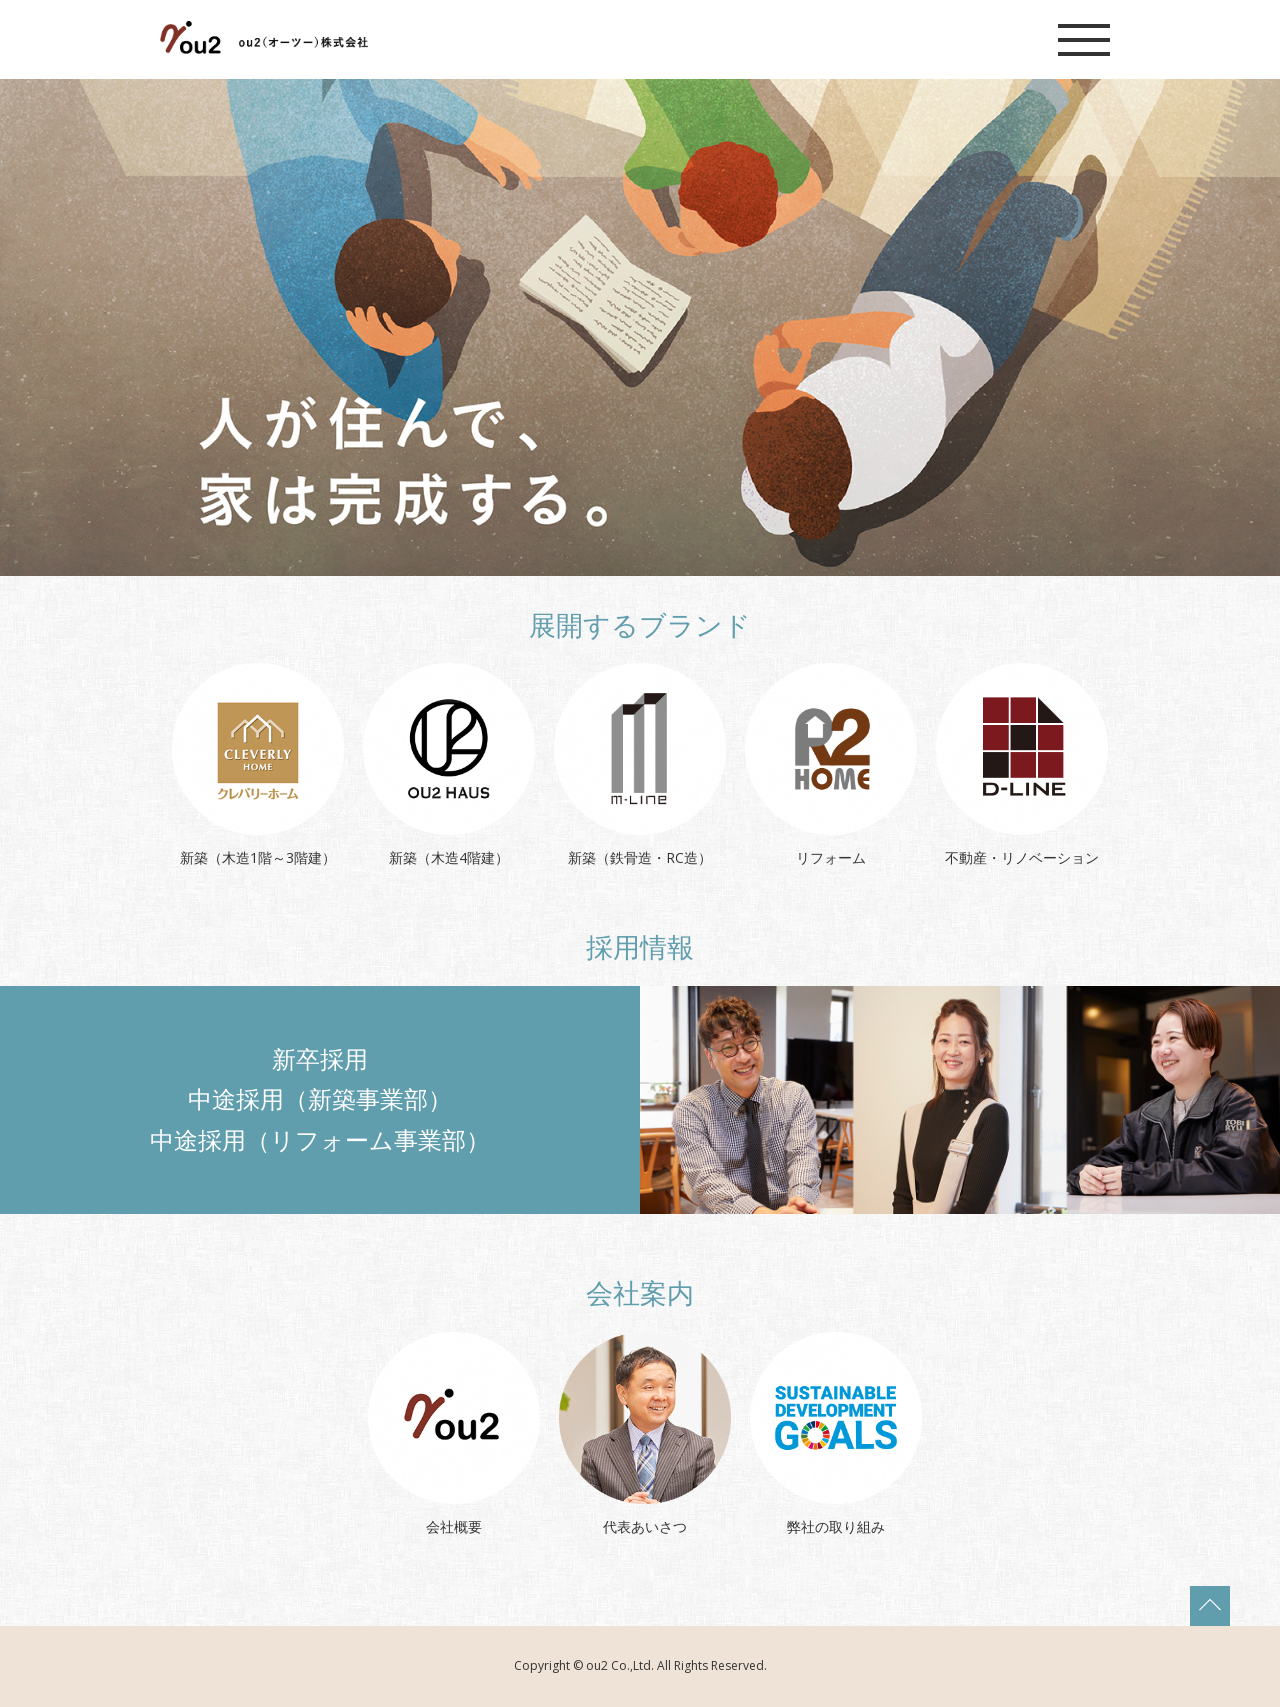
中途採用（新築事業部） (320, 1098)
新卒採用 (320, 1058)
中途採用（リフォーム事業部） (320, 1139)
